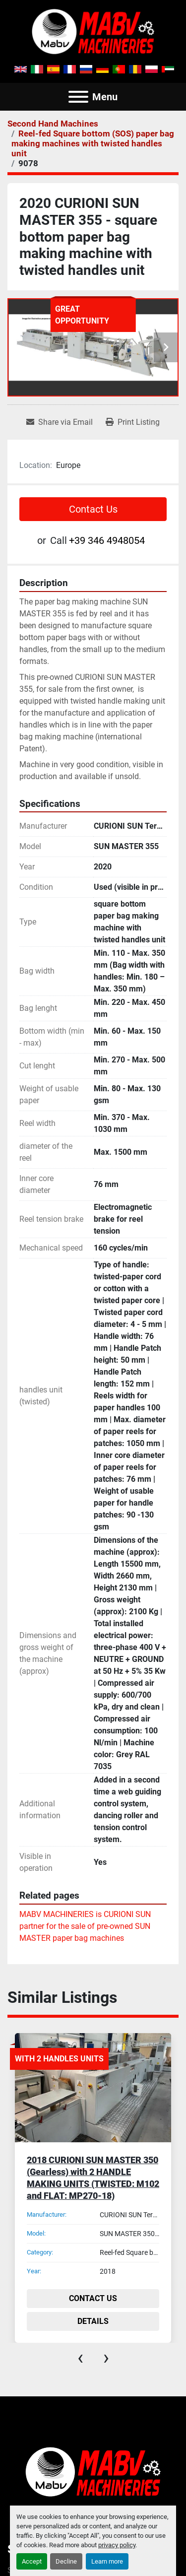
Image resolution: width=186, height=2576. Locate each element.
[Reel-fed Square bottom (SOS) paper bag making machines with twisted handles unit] (92, 143)
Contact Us (93, 509)
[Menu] (78, 97)
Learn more (107, 2561)
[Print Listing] (132, 422)
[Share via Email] (59, 422)
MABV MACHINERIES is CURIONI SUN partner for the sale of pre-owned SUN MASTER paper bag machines (85, 1926)
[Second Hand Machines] (52, 124)
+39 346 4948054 (107, 540)
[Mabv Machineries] (93, 2471)
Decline (66, 2561)
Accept (32, 2561)
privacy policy (116, 2545)
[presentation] (80, 2358)
